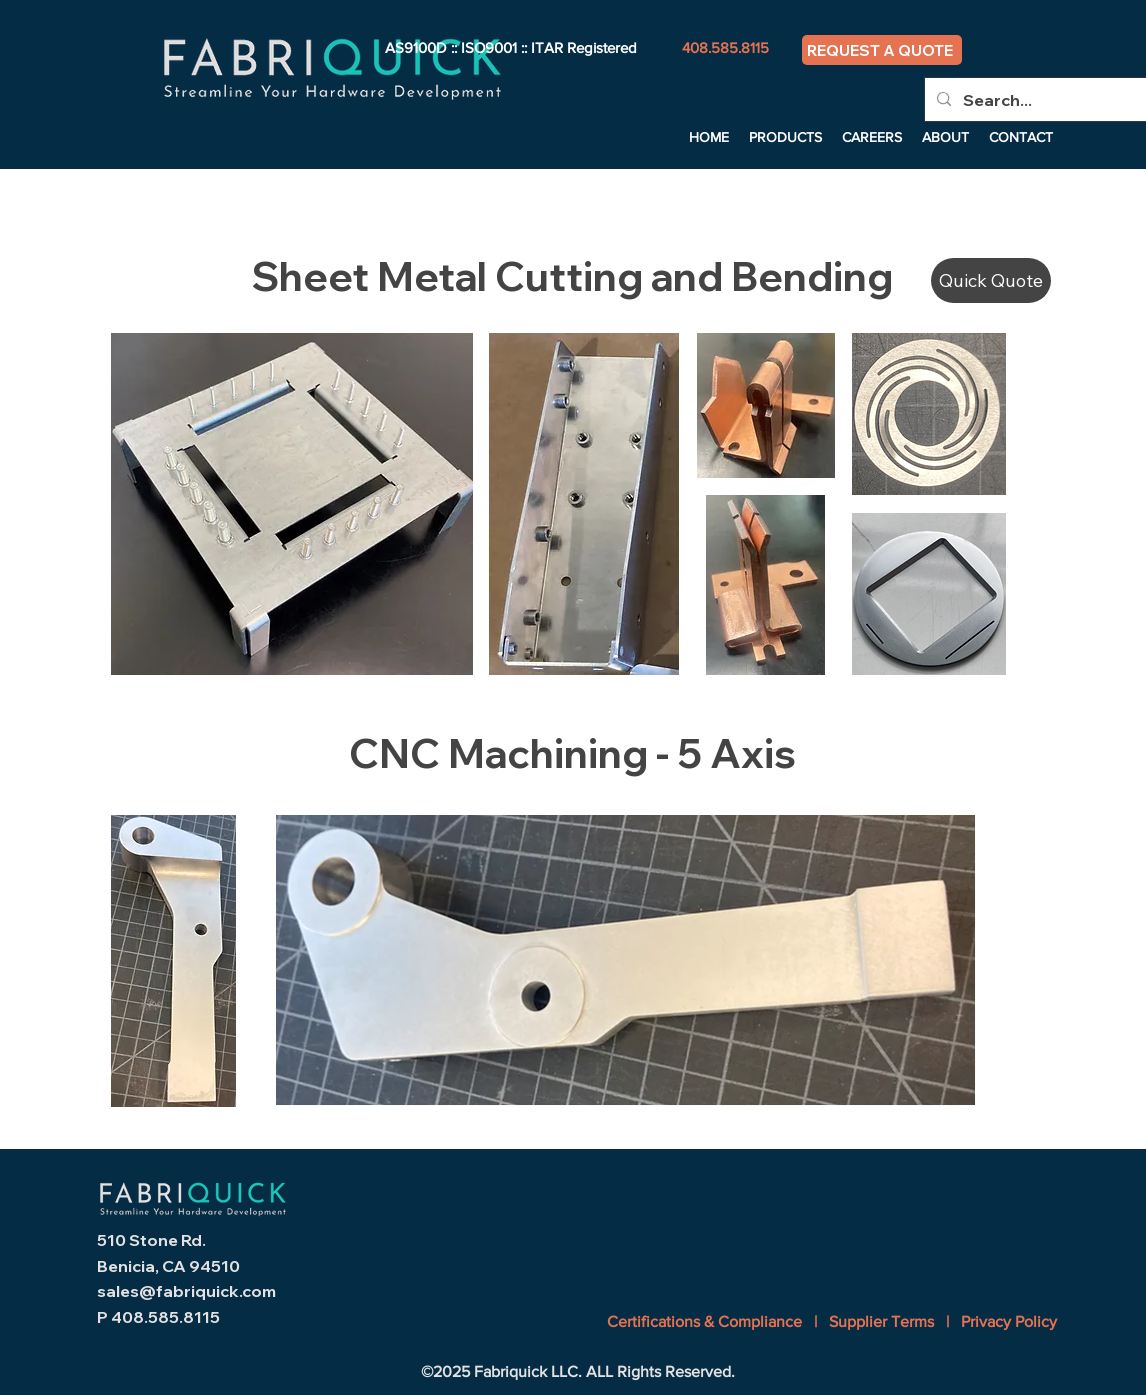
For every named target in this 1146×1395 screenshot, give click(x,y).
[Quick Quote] (991, 280)
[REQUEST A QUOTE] (882, 50)
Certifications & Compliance (704, 1321)
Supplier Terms (881, 1321)
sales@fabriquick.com (186, 1291)
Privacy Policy (1009, 1321)
